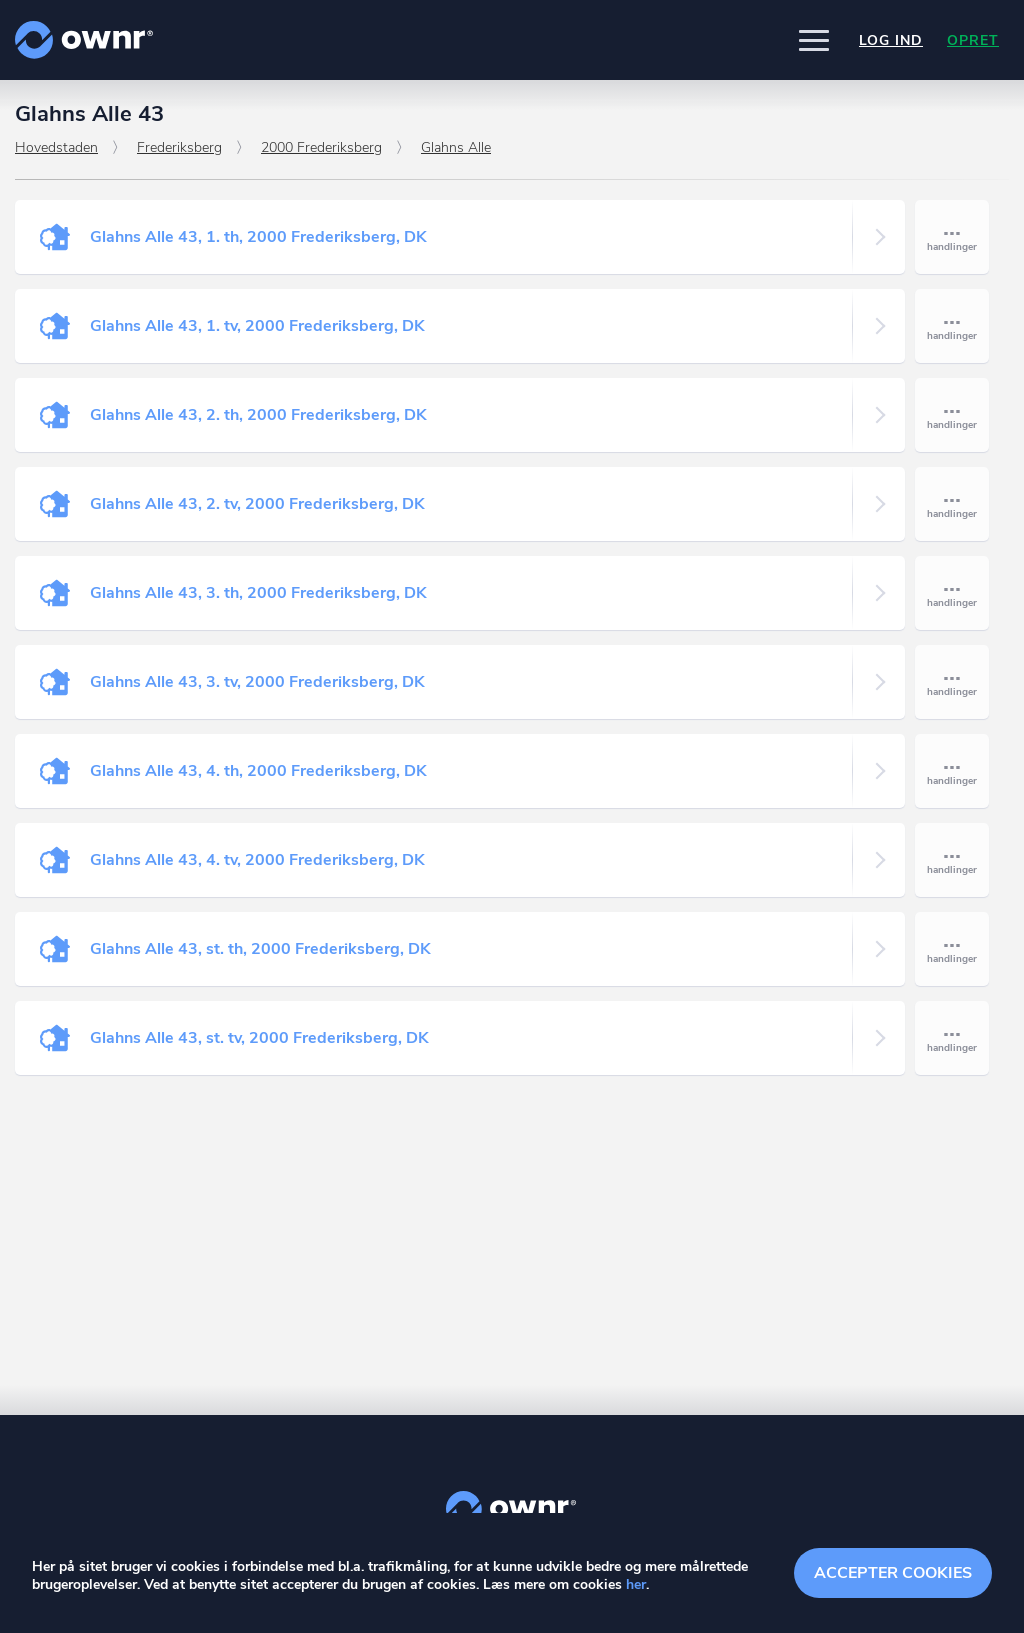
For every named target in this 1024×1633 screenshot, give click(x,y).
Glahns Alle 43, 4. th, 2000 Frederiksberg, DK (258, 771)
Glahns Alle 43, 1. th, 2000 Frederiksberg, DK (258, 237)
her (636, 1584)
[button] (814, 40)
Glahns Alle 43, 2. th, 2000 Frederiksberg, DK (258, 415)
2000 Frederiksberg (321, 147)
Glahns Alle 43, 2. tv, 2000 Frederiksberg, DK (257, 504)
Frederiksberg (179, 147)
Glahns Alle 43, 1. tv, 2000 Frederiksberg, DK (257, 326)
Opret (973, 40)
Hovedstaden (56, 147)
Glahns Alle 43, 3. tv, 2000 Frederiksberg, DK (257, 682)
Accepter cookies (893, 1573)
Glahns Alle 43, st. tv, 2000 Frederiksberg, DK (259, 1038)
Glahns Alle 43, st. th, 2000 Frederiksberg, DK (260, 949)
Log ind (891, 40)
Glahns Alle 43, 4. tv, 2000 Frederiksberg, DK (257, 860)
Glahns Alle (456, 147)
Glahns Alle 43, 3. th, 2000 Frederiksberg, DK (258, 593)
